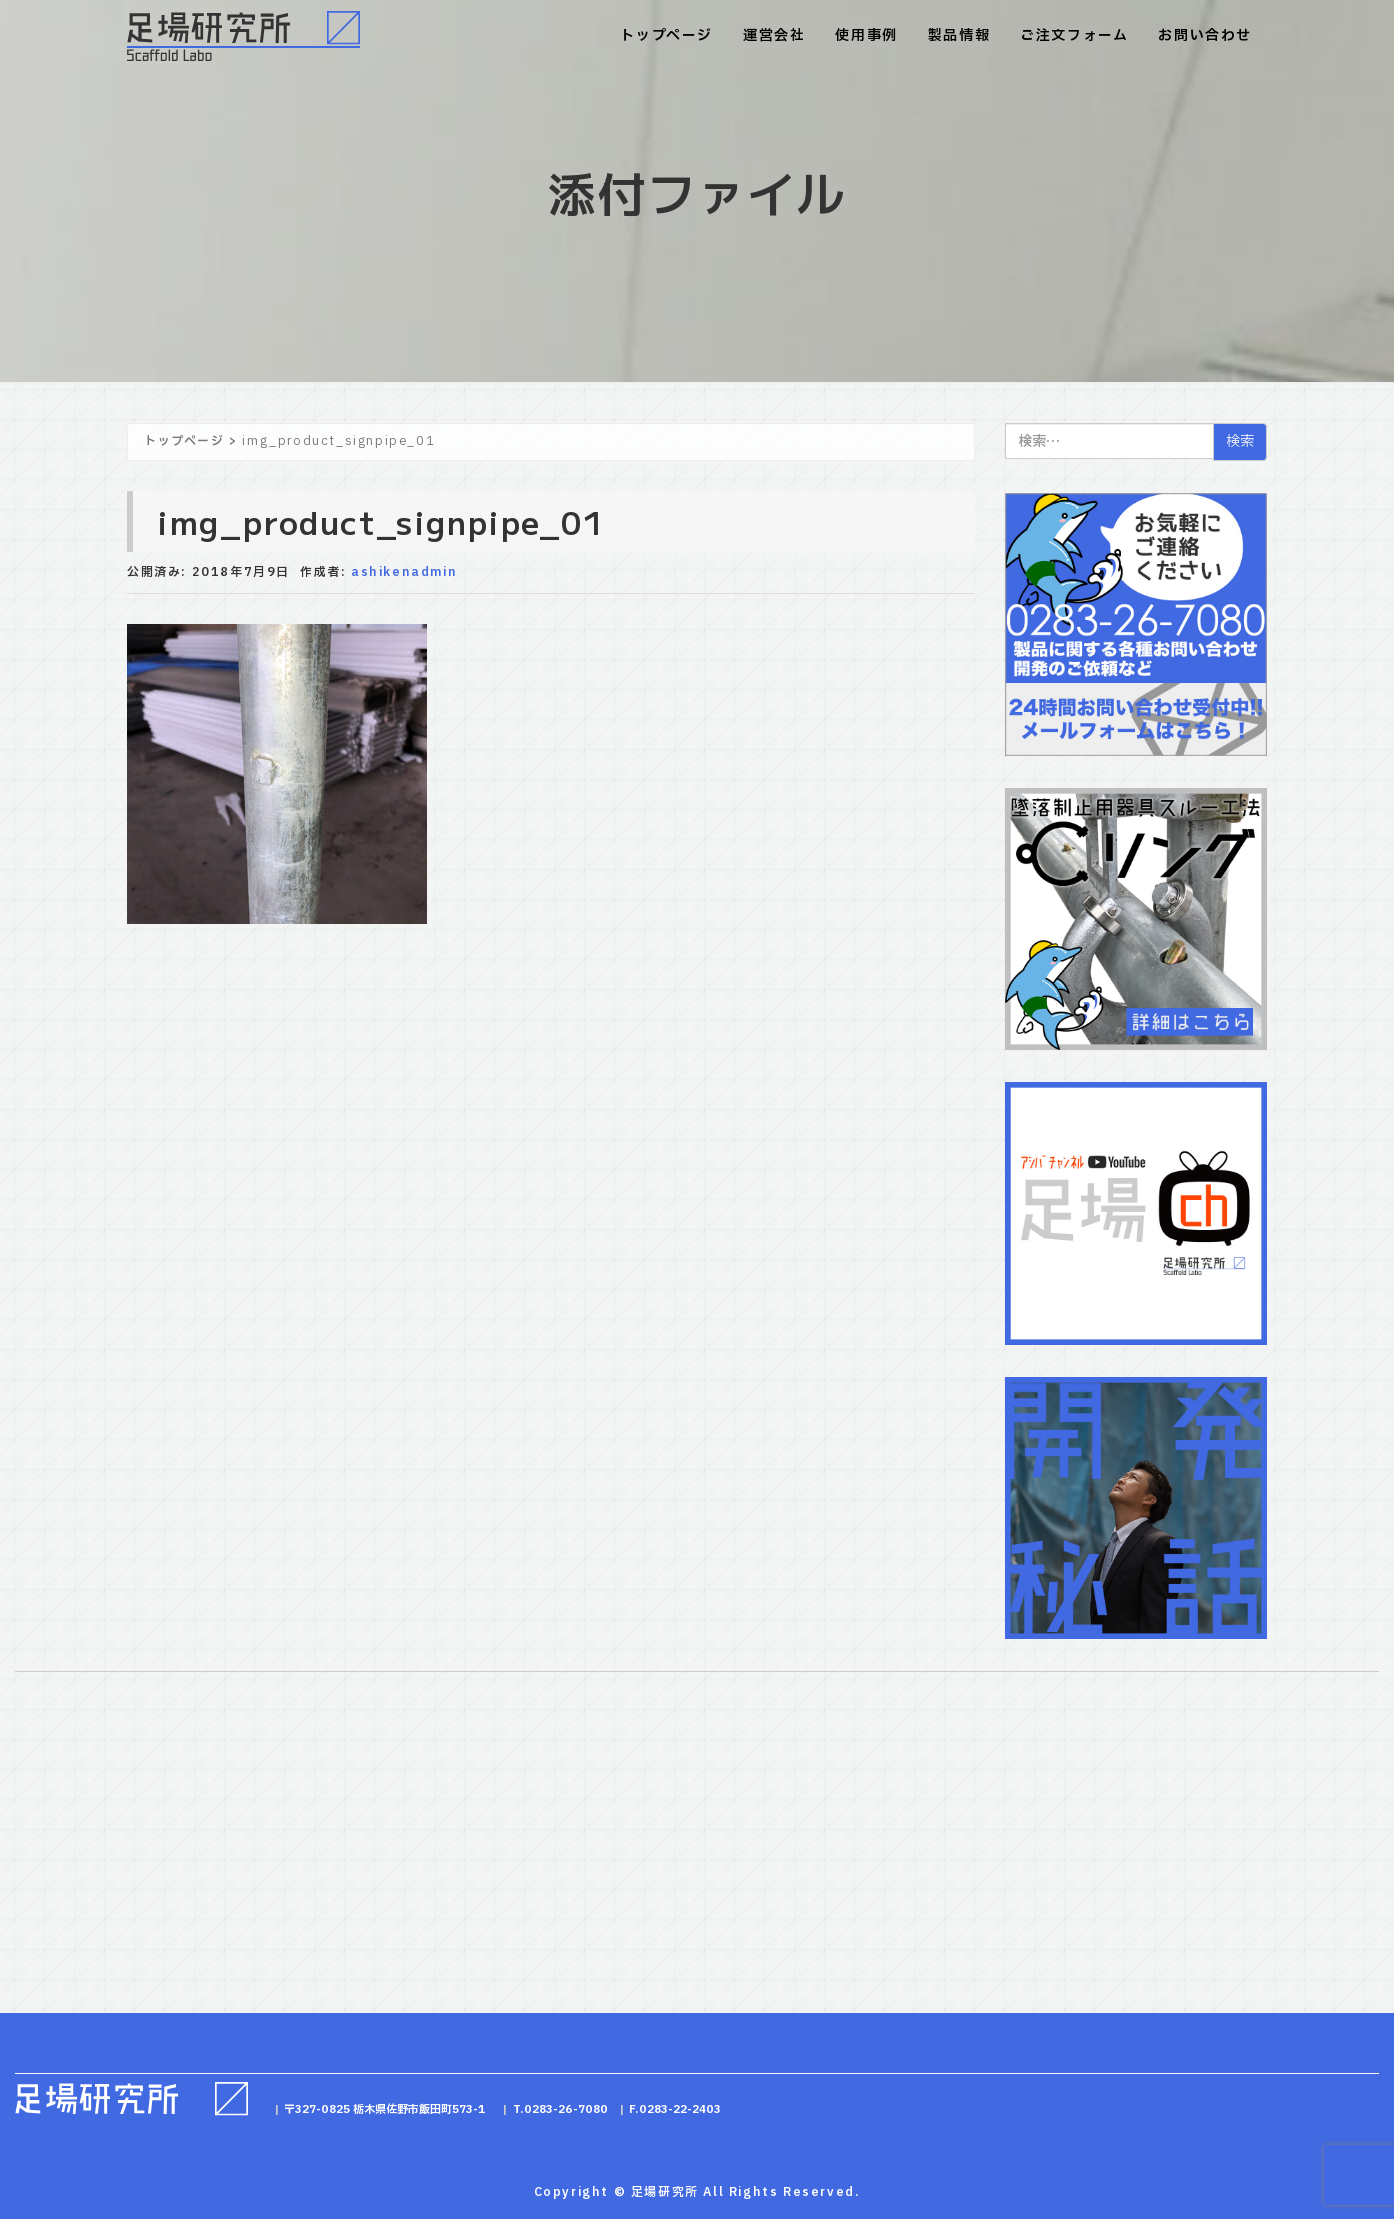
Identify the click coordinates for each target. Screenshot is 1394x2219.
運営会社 (774, 35)
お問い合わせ (1205, 35)
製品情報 (959, 35)
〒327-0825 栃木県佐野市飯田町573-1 (385, 2109)
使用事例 (866, 35)
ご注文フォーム (1074, 35)
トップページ (666, 35)
